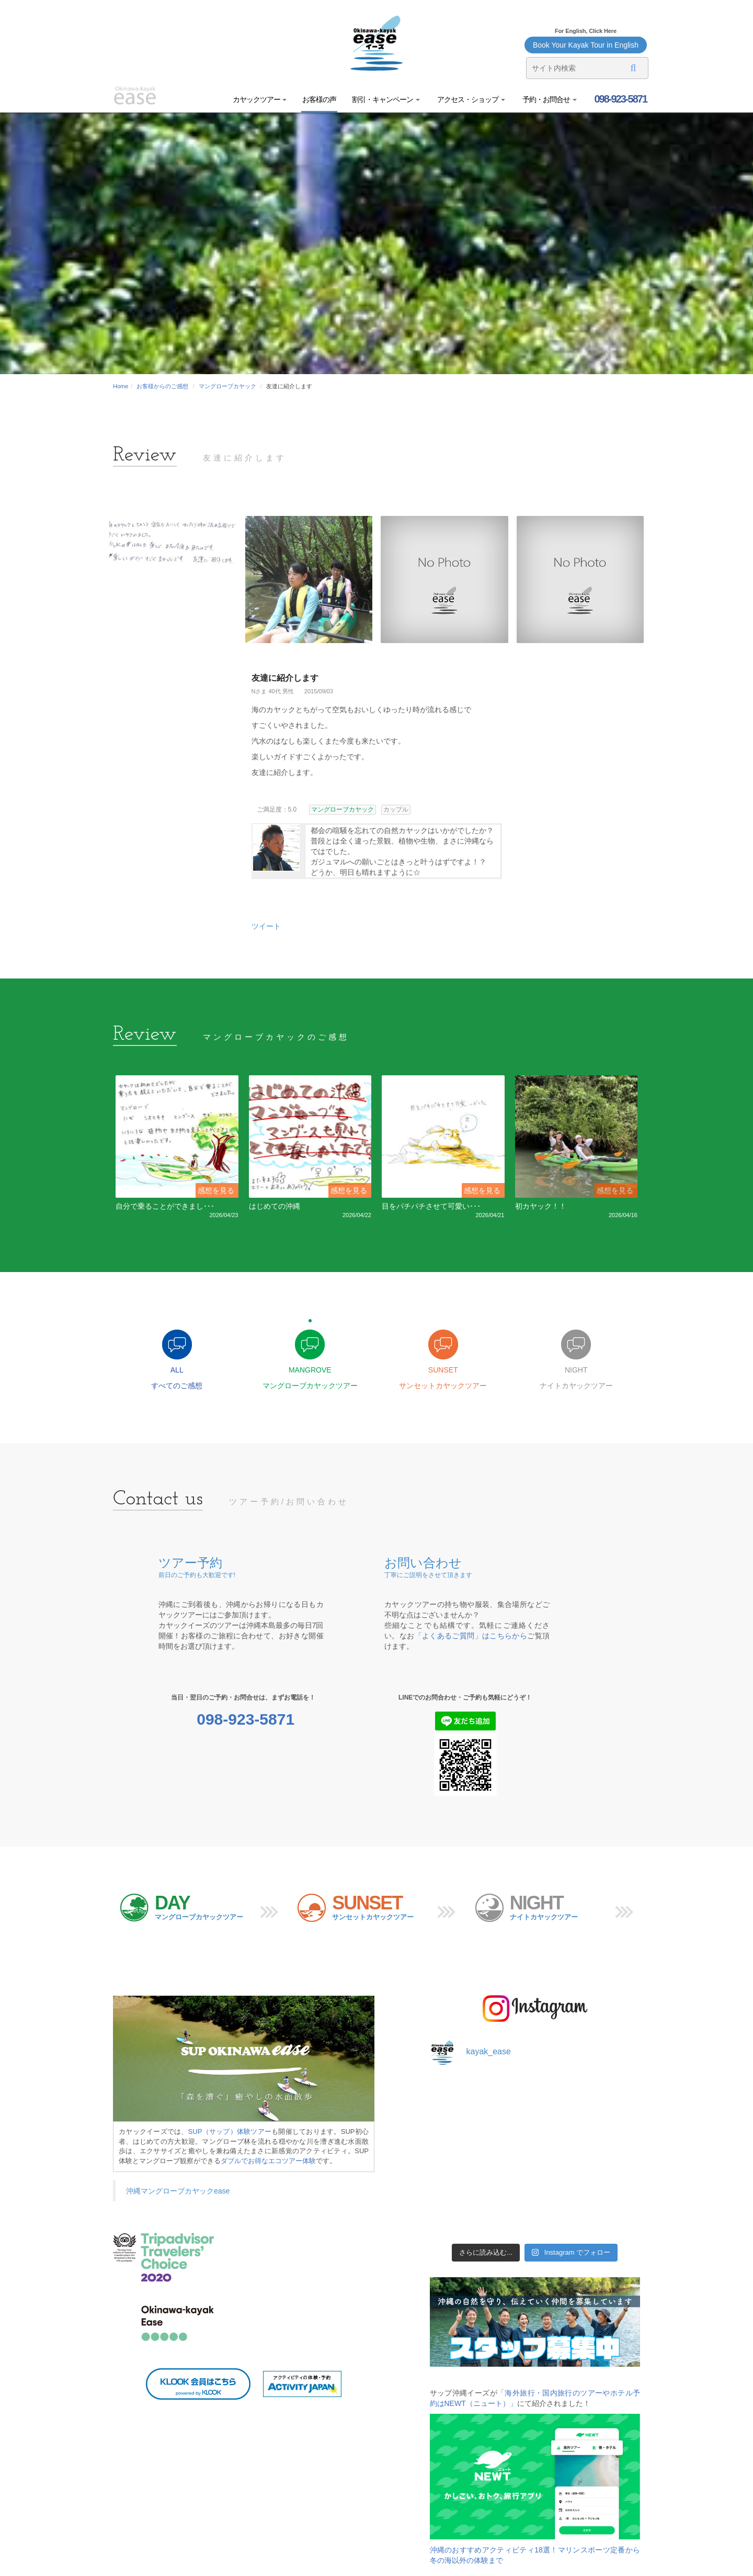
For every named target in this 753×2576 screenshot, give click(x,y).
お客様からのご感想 (162, 386)
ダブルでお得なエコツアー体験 (268, 2161)
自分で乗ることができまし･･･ (165, 1206)
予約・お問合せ (549, 99)
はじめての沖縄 (274, 1206)
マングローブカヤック (227, 386)
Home (120, 386)
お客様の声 (319, 99)
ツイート (266, 926)
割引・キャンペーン (386, 99)
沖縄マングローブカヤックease (178, 2191)
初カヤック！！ (540, 1206)
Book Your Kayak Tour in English (585, 45)
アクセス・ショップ (470, 99)
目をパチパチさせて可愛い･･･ (431, 1206)
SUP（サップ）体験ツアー (230, 2131)
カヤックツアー (260, 99)
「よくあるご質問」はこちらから (471, 1636)
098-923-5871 (619, 99)
